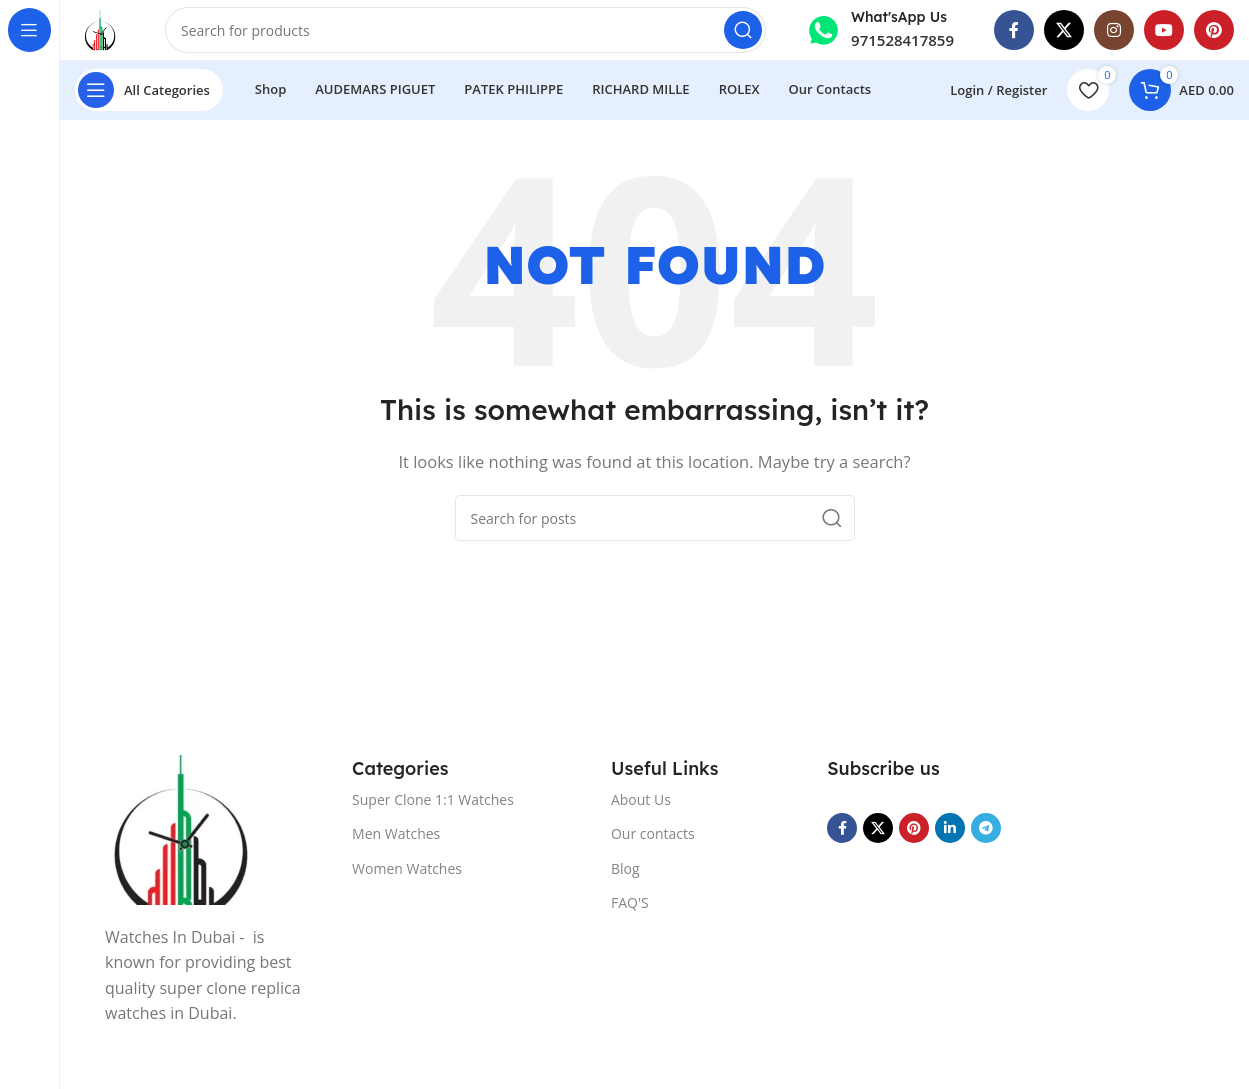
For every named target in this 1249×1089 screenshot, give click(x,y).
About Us (641, 799)
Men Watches (396, 833)
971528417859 (902, 40)
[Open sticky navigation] (149, 90)
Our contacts (653, 833)
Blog (625, 868)
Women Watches (407, 868)
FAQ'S (630, 902)
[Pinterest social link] (1214, 30)
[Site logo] (100, 28)
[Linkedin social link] (950, 828)
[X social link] (1064, 30)
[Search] (465, 30)
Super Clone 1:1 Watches (433, 799)
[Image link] (180, 828)
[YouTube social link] (1164, 30)
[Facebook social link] (1014, 30)
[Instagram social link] (1114, 30)
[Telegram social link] (986, 828)
